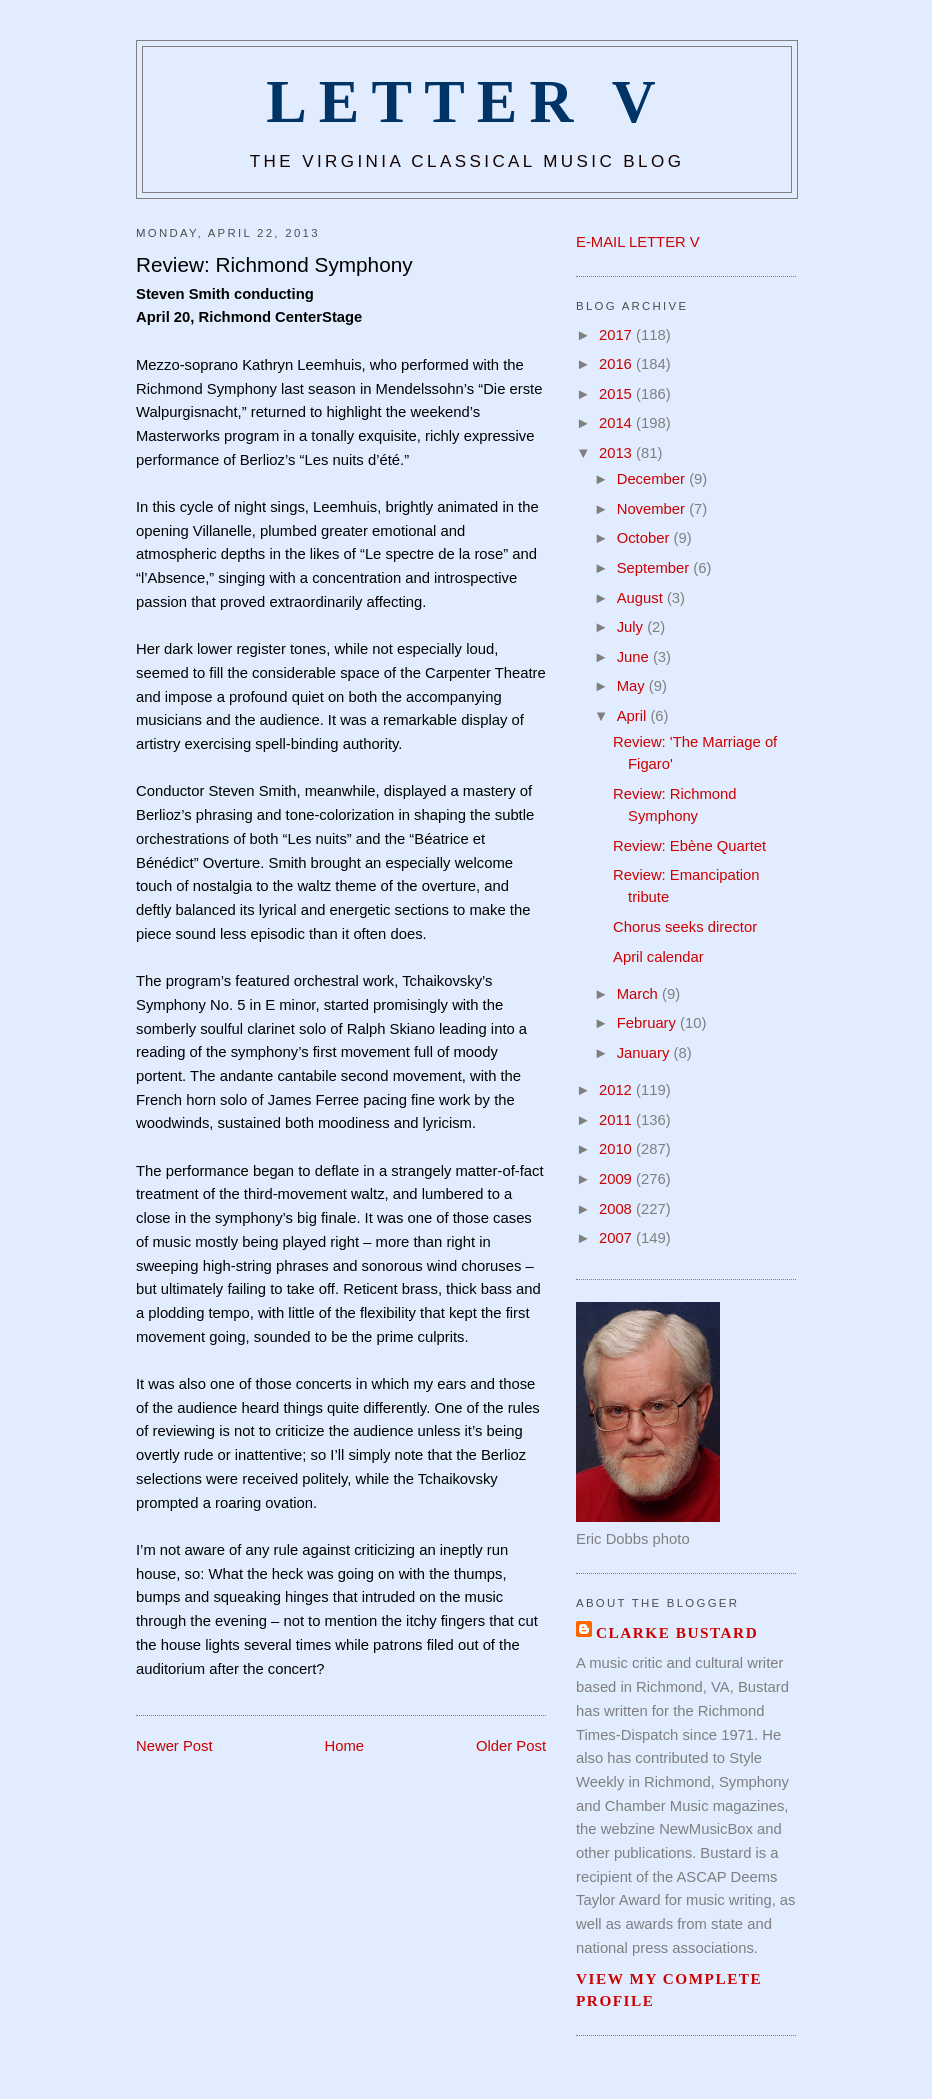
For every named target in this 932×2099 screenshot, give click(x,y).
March (639, 994)
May (633, 686)
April (634, 716)
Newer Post (174, 1746)
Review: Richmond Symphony (274, 264)
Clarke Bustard (677, 1632)
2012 (617, 1090)
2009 (617, 1179)
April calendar (658, 957)
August (642, 598)
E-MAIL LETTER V (638, 242)
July (632, 627)
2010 (617, 1149)
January (645, 1053)
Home (345, 1746)
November (653, 509)
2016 (617, 364)
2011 (617, 1120)
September (655, 568)
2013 (617, 453)
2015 (617, 394)
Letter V (467, 101)
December (653, 479)
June (635, 657)
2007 (617, 1238)
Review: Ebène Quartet (689, 846)
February (648, 1023)
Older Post (511, 1746)
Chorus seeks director (685, 927)
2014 (617, 423)
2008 (617, 1209)
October (645, 538)
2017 (617, 335)
